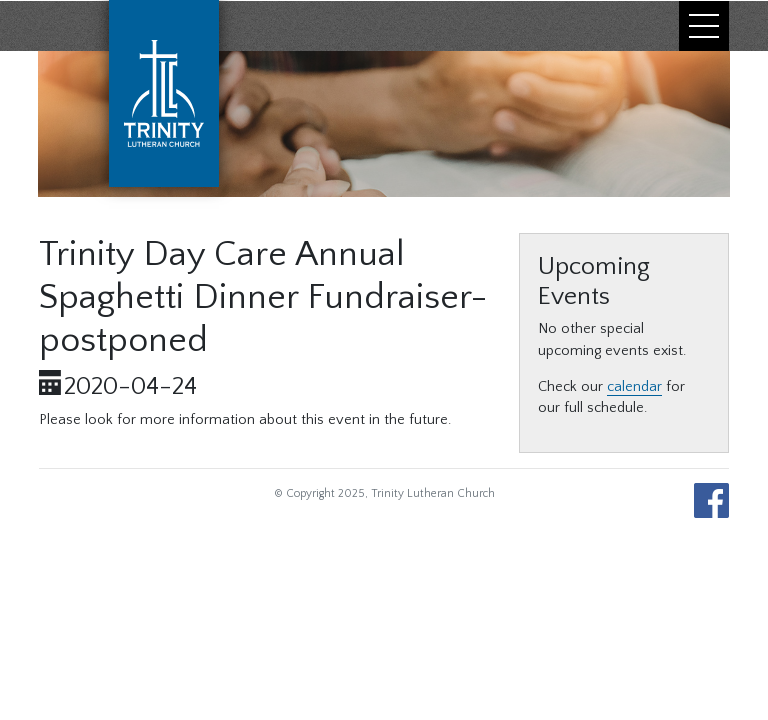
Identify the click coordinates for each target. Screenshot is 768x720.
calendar (634, 387)
